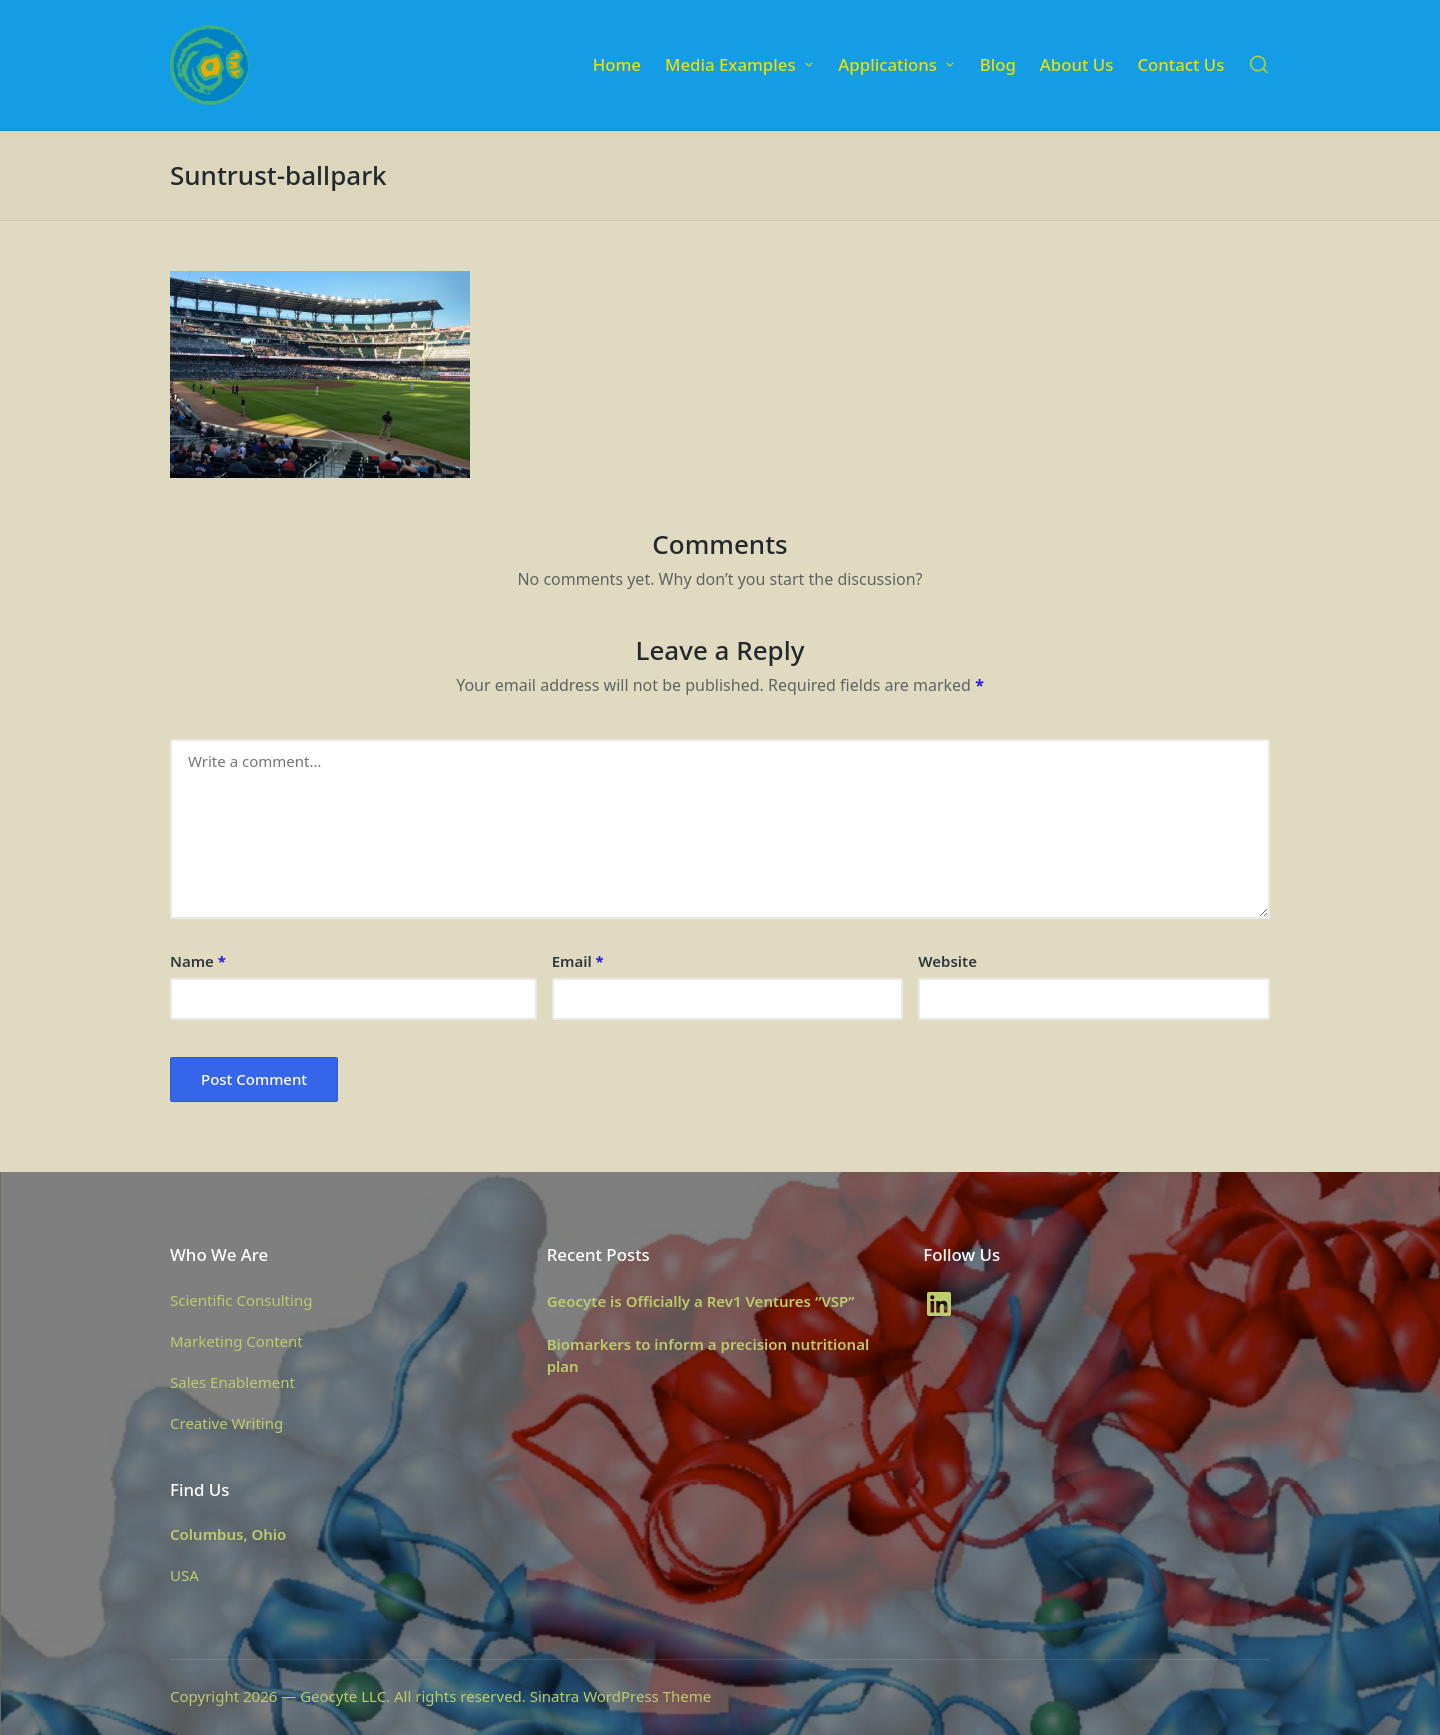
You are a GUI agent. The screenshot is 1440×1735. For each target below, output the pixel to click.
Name (198, 961)
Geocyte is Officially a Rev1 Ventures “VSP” (701, 1301)
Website (947, 961)
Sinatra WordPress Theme (621, 1696)
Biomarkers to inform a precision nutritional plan (708, 1355)
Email (578, 961)
